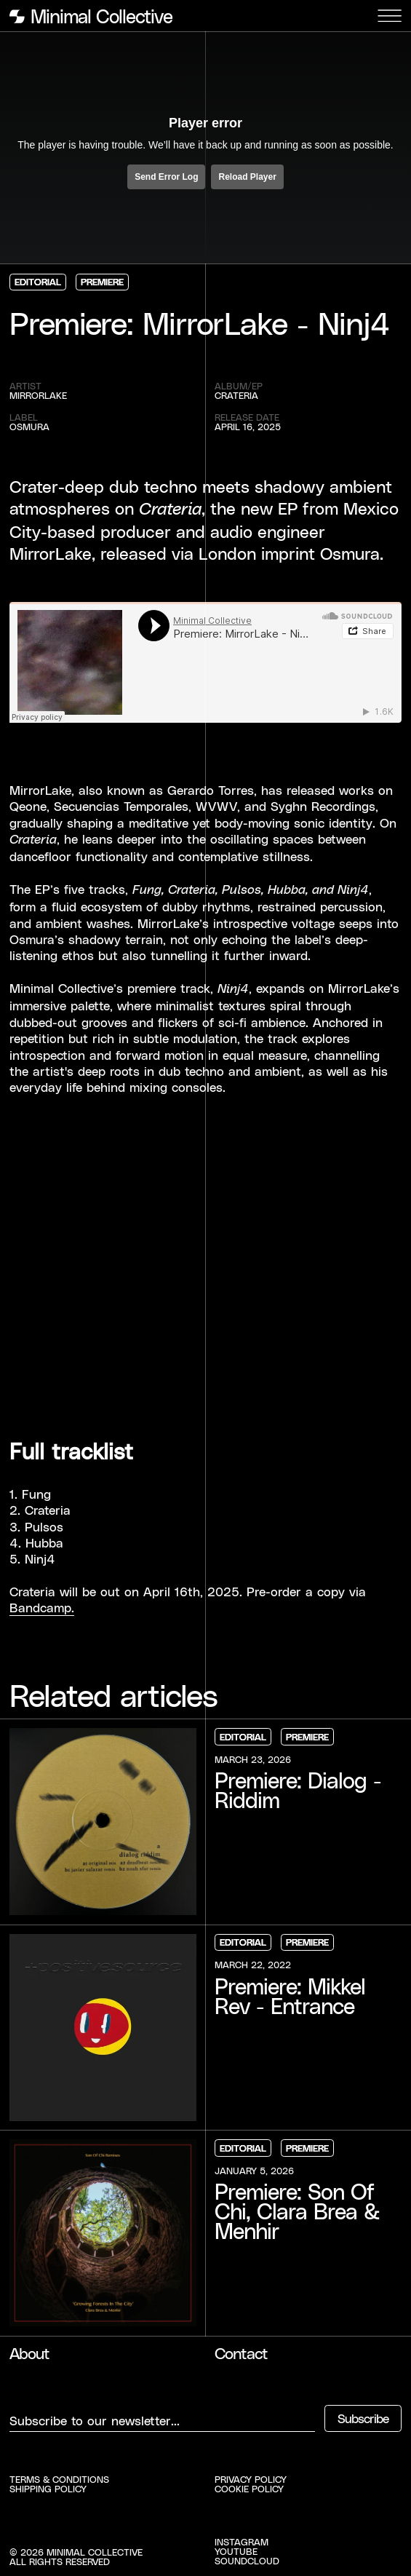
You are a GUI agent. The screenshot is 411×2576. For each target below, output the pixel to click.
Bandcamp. (41, 1607)
